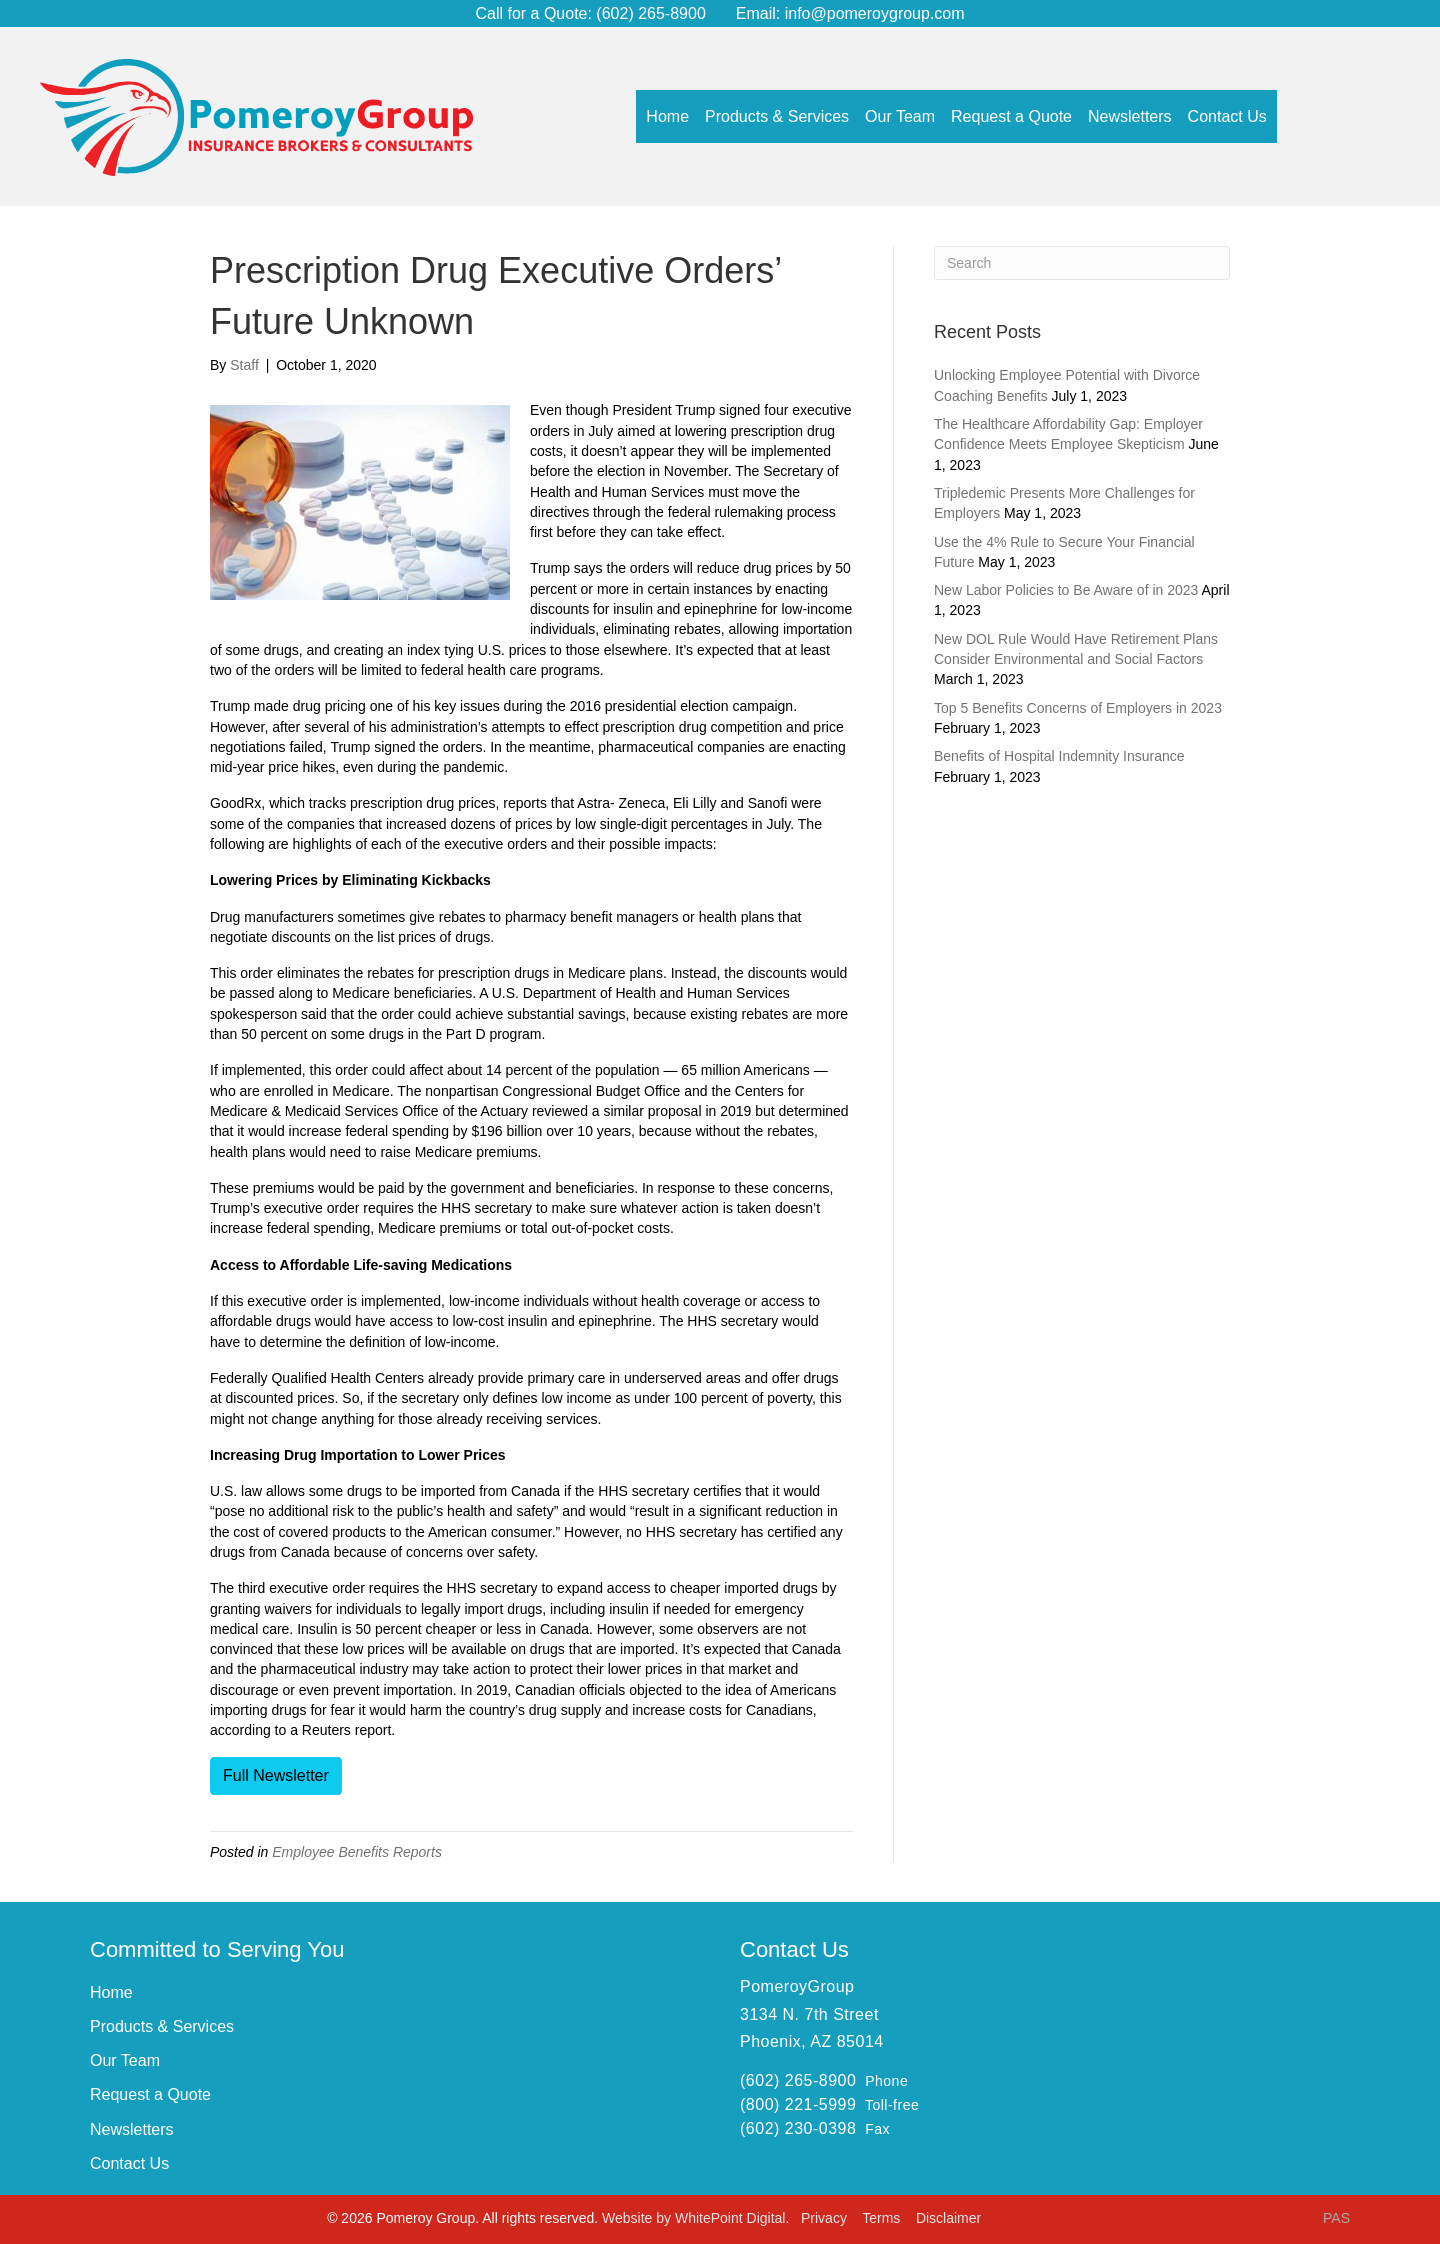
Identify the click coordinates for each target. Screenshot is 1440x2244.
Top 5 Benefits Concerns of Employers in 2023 (1078, 708)
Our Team (125, 2060)
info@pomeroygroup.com (875, 13)
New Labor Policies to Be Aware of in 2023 (1066, 590)
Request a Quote (150, 2094)
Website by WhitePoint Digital (693, 2218)
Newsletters (132, 2129)
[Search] (1082, 263)
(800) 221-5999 (798, 2104)
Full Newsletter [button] (276, 1775)
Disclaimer (948, 2218)
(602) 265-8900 (649, 13)
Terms (883, 2218)
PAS (1336, 2218)
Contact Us (129, 2163)
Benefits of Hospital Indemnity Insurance (1059, 756)
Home (111, 1992)
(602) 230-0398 (798, 2128)
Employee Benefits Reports (357, 1852)
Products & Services (162, 2026)
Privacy (826, 2218)
